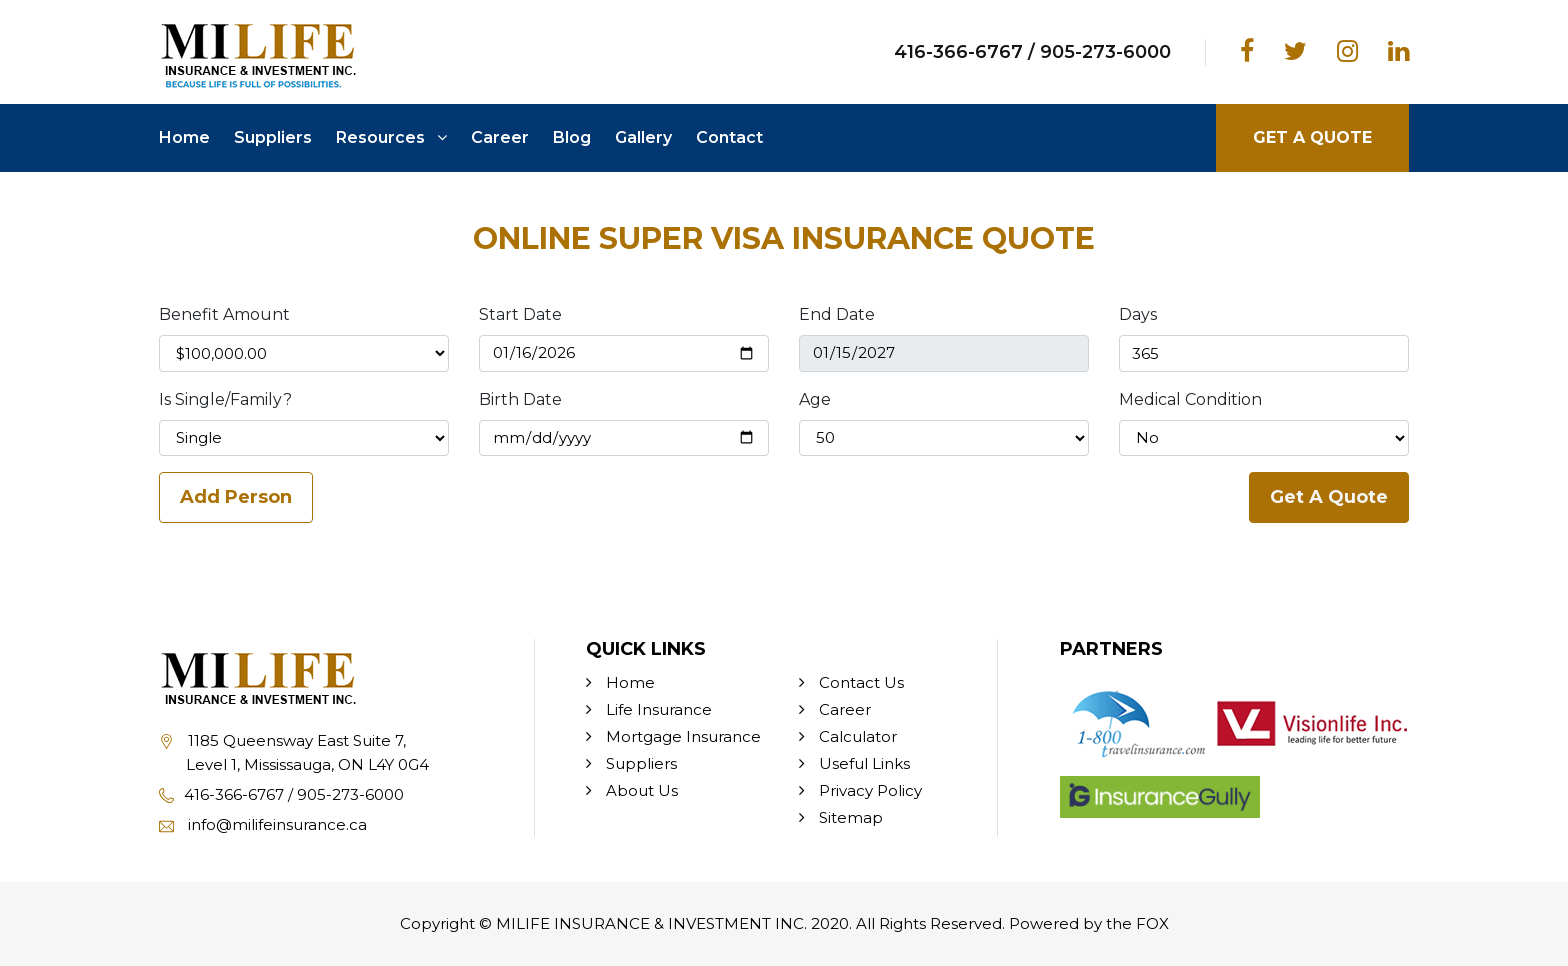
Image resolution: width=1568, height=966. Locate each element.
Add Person (236, 497)
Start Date (520, 314)
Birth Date (520, 399)
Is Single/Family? (225, 399)
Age (815, 399)
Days (1138, 314)
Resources (391, 137)
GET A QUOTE (1312, 137)
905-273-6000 (1105, 52)
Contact (729, 137)
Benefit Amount (224, 314)
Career (500, 137)
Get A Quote (1329, 497)
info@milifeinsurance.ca (263, 824)
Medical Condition (1190, 399)
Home (184, 137)
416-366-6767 (967, 52)
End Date (837, 314)
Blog (572, 137)
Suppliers (273, 137)
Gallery (643, 137)
